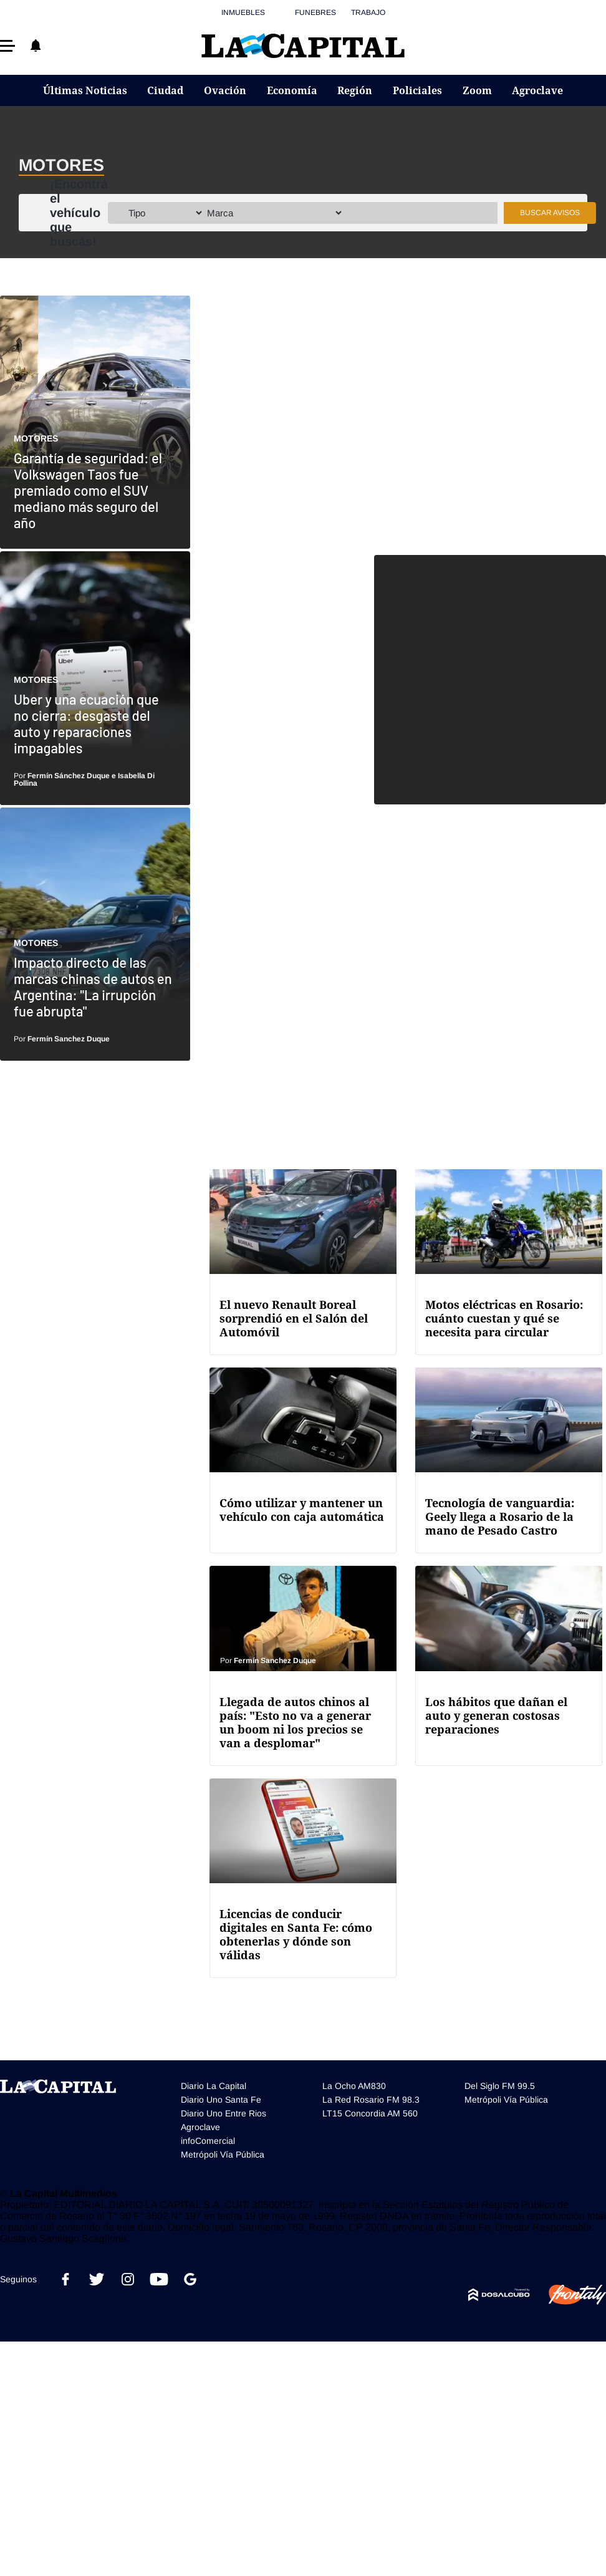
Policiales (417, 90)
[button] (7, 46)
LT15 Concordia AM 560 (370, 2113)
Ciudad (165, 90)
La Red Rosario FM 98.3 (371, 2100)
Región (354, 90)
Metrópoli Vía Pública (222, 2154)
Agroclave (537, 90)
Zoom (477, 90)
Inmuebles (243, 12)
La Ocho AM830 (354, 2086)
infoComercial (208, 2141)
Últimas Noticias (85, 90)
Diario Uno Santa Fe (221, 2100)
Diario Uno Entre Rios (223, 2113)
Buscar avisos (550, 212)
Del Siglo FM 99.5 (499, 2086)
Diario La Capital (213, 2086)
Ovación (225, 90)
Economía (292, 90)
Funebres (315, 12)
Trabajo (368, 12)
